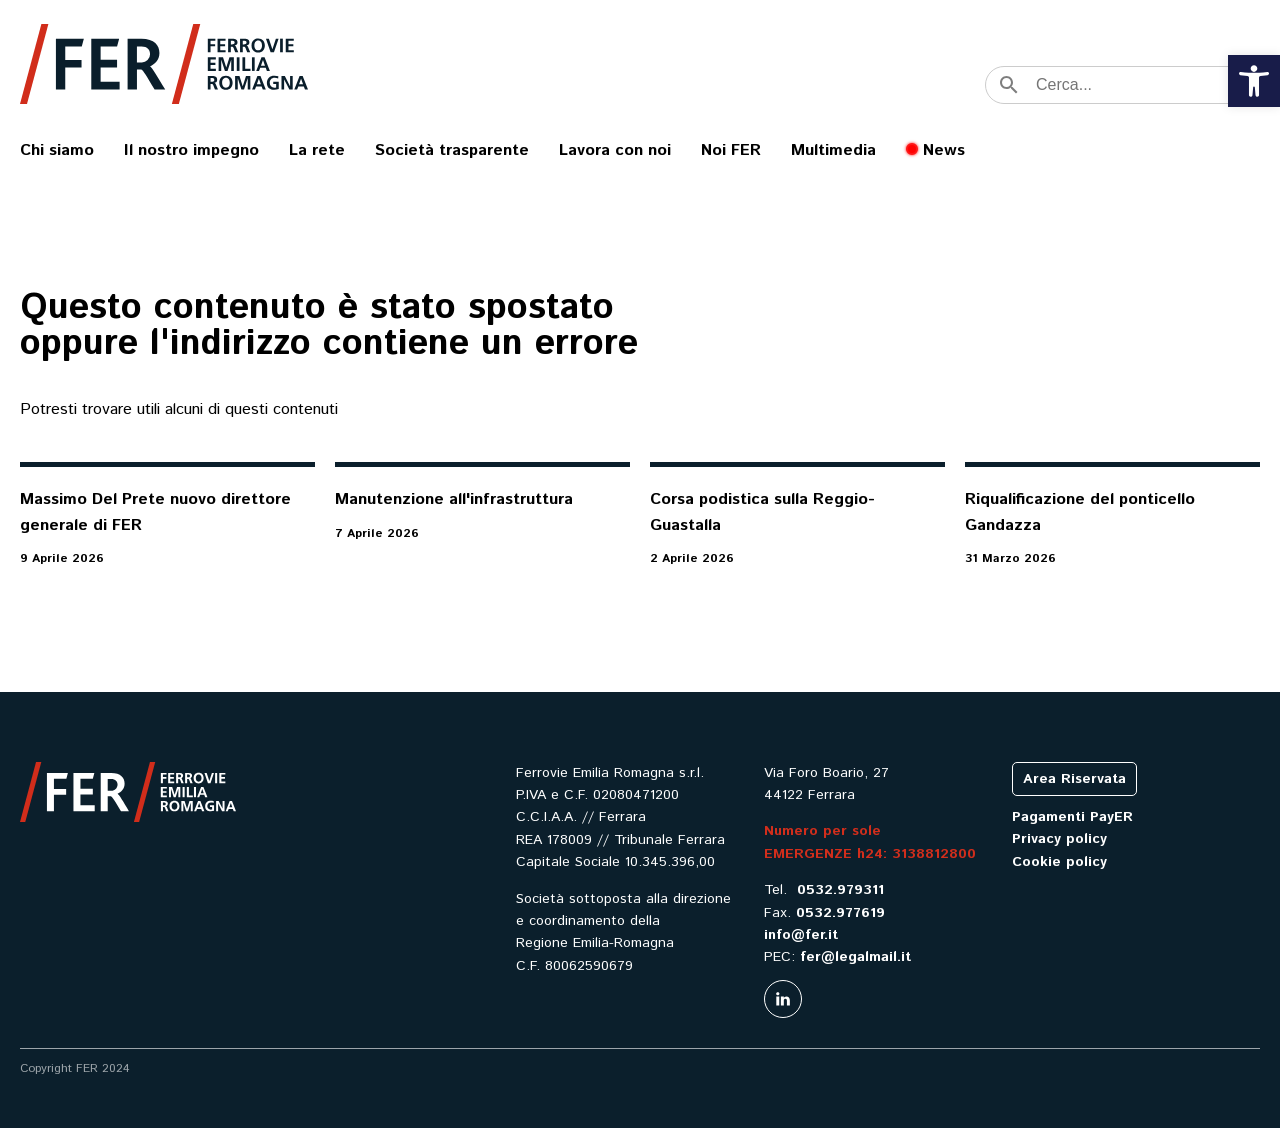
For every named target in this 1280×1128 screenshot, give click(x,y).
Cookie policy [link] (1059, 862)
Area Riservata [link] (1074, 779)
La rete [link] (317, 150)
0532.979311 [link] (840, 890)
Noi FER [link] (731, 150)
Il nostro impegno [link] (191, 150)
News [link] (944, 150)
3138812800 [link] (934, 854)
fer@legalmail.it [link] (855, 957)
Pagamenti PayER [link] (1072, 817)
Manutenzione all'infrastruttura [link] (454, 499)
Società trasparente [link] (452, 150)
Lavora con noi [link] (615, 150)
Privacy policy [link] (1059, 839)
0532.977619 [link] (840, 913)
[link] (1254, 81)
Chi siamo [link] (57, 150)
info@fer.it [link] (801, 935)
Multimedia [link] (833, 150)
